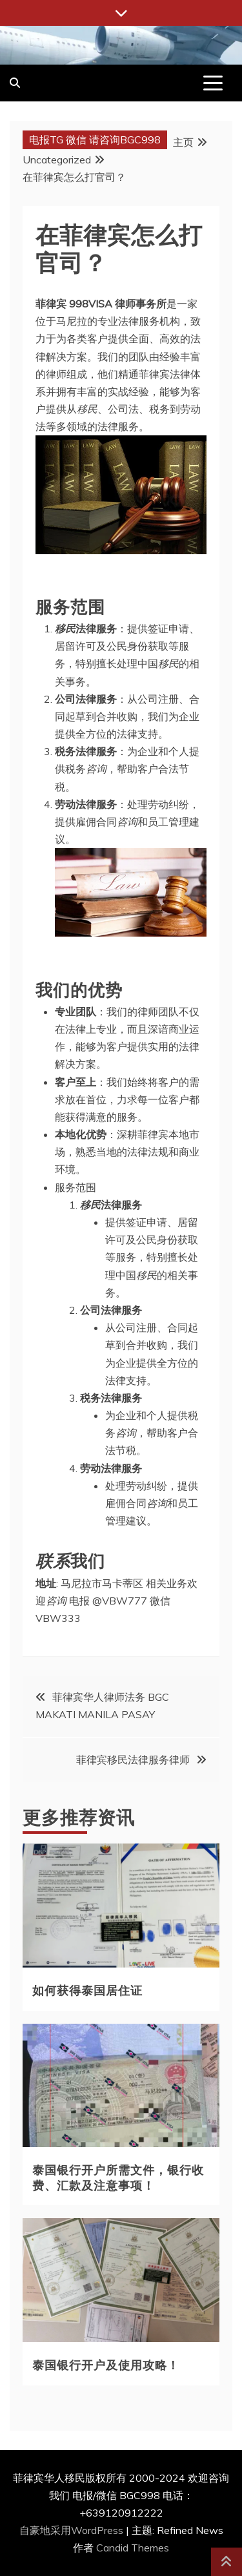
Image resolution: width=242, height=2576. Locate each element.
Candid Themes (132, 2547)
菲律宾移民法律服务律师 (133, 1759)
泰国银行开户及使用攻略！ (105, 2364)
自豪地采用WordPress (72, 2530)
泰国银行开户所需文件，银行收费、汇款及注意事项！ (118, 2176)
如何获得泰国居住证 (87, 1989)
